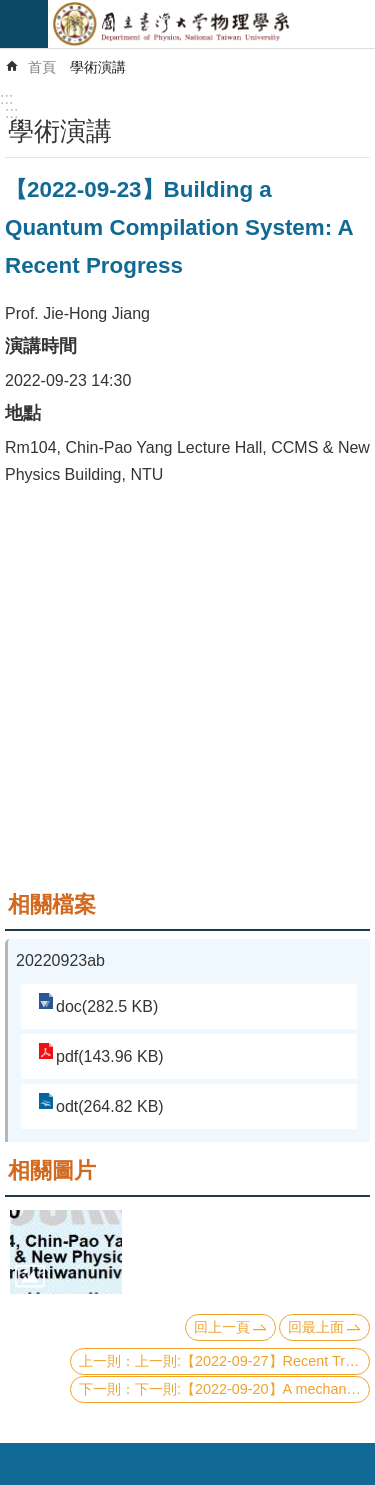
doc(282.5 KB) (107, 1006)
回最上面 (316, 1327)
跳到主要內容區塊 (10, 10)
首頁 (42, 67)
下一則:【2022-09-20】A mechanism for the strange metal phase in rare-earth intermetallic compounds (252, 1389)
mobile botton (24, 24)
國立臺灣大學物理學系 (211, 24)
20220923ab (60, 960)
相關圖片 (52, 1170)
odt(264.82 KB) (110, 1106)
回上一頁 (222, 1327)
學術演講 (98, 67)
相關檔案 (52, 904)
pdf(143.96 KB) (110, 1056)
